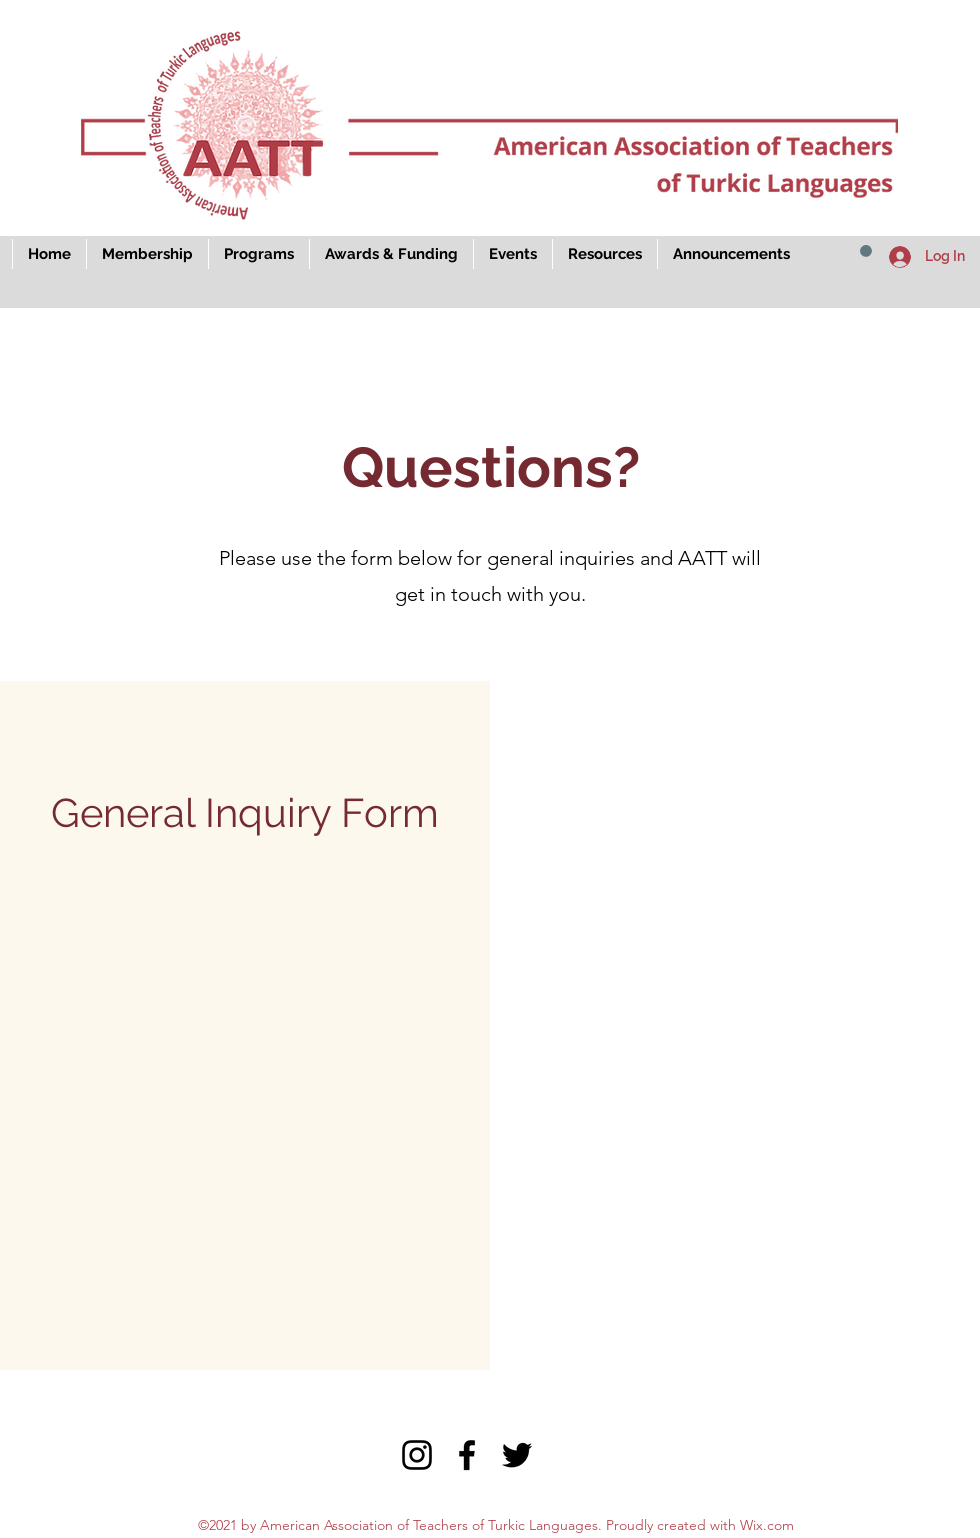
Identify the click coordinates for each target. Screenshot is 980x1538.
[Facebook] (467, 1455)
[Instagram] (417, 1455)
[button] (866, 251)
